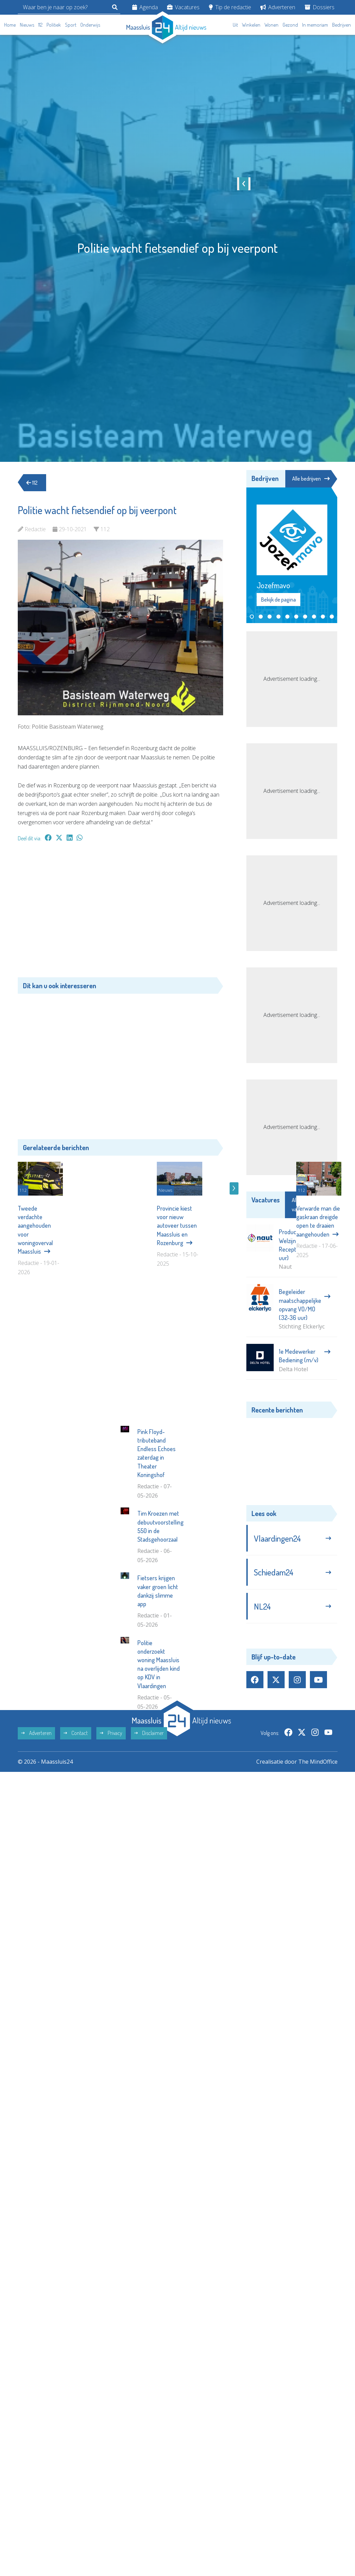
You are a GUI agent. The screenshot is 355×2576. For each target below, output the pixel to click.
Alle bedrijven (311, 478)
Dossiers (319, 7)
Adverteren (277, 7)
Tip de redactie (230, 7)
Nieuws (27, 25)
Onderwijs (90, 25)
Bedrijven (341, 25)
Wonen (271, 25)
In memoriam (315, 25)
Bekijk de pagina (278, 599)
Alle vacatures (311, 1205)
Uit (235, 25)
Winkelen (251, 25)
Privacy (111, 1855)
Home (10, 25)
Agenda (145, 7)
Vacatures (183, 7)
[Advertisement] (120, 913)
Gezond (290, 25)
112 (40, 25)
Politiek (53, 25)
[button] (251, 616)
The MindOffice (318, 1884)
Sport (70, 25)
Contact (76, 1855)
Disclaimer (149, 1855)
